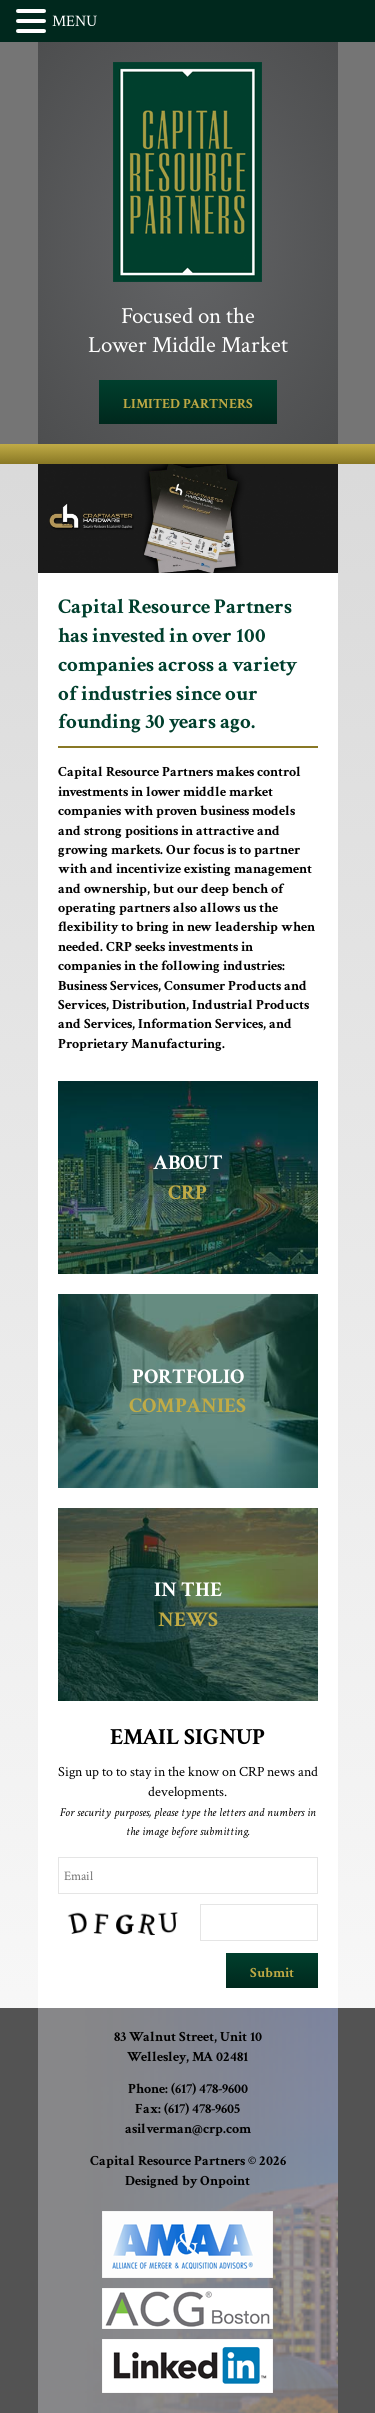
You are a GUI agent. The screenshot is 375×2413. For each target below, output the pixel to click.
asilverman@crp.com (188, 2129)
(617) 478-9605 (202, 2109)
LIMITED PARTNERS (188, 404)
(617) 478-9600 (209, 2089)
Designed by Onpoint (187, 2181)
